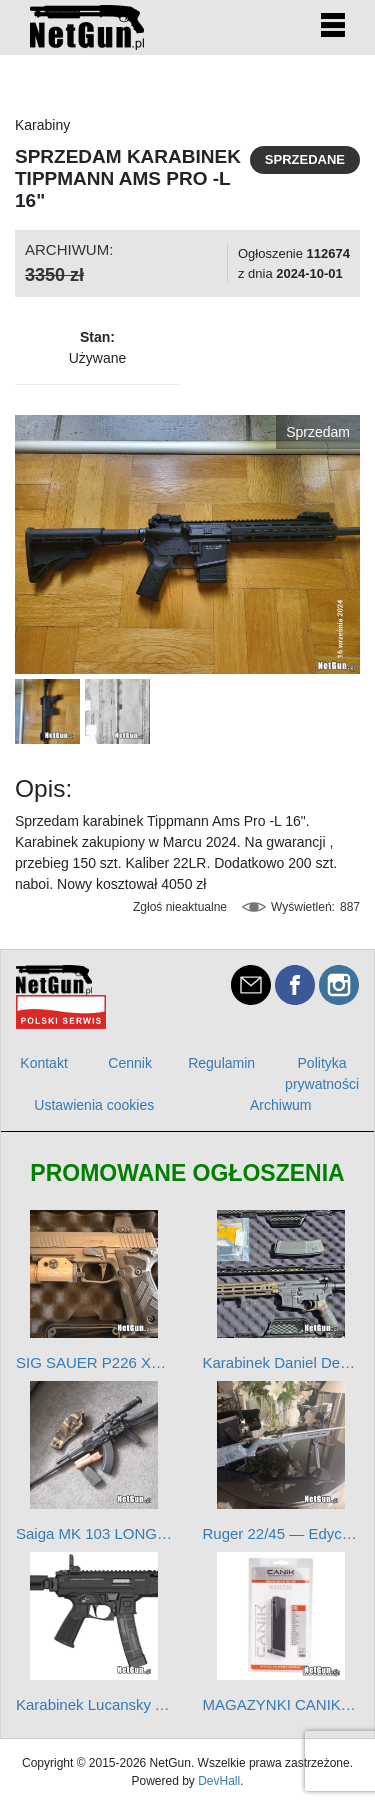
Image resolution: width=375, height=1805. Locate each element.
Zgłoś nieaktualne (180, 907)
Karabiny (42, 125)
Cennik (130, 1063)
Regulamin (221, 1063)
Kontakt (43, 1063)
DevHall (219, 1781)
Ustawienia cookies (94, 1105)
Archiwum (280, 1105)
